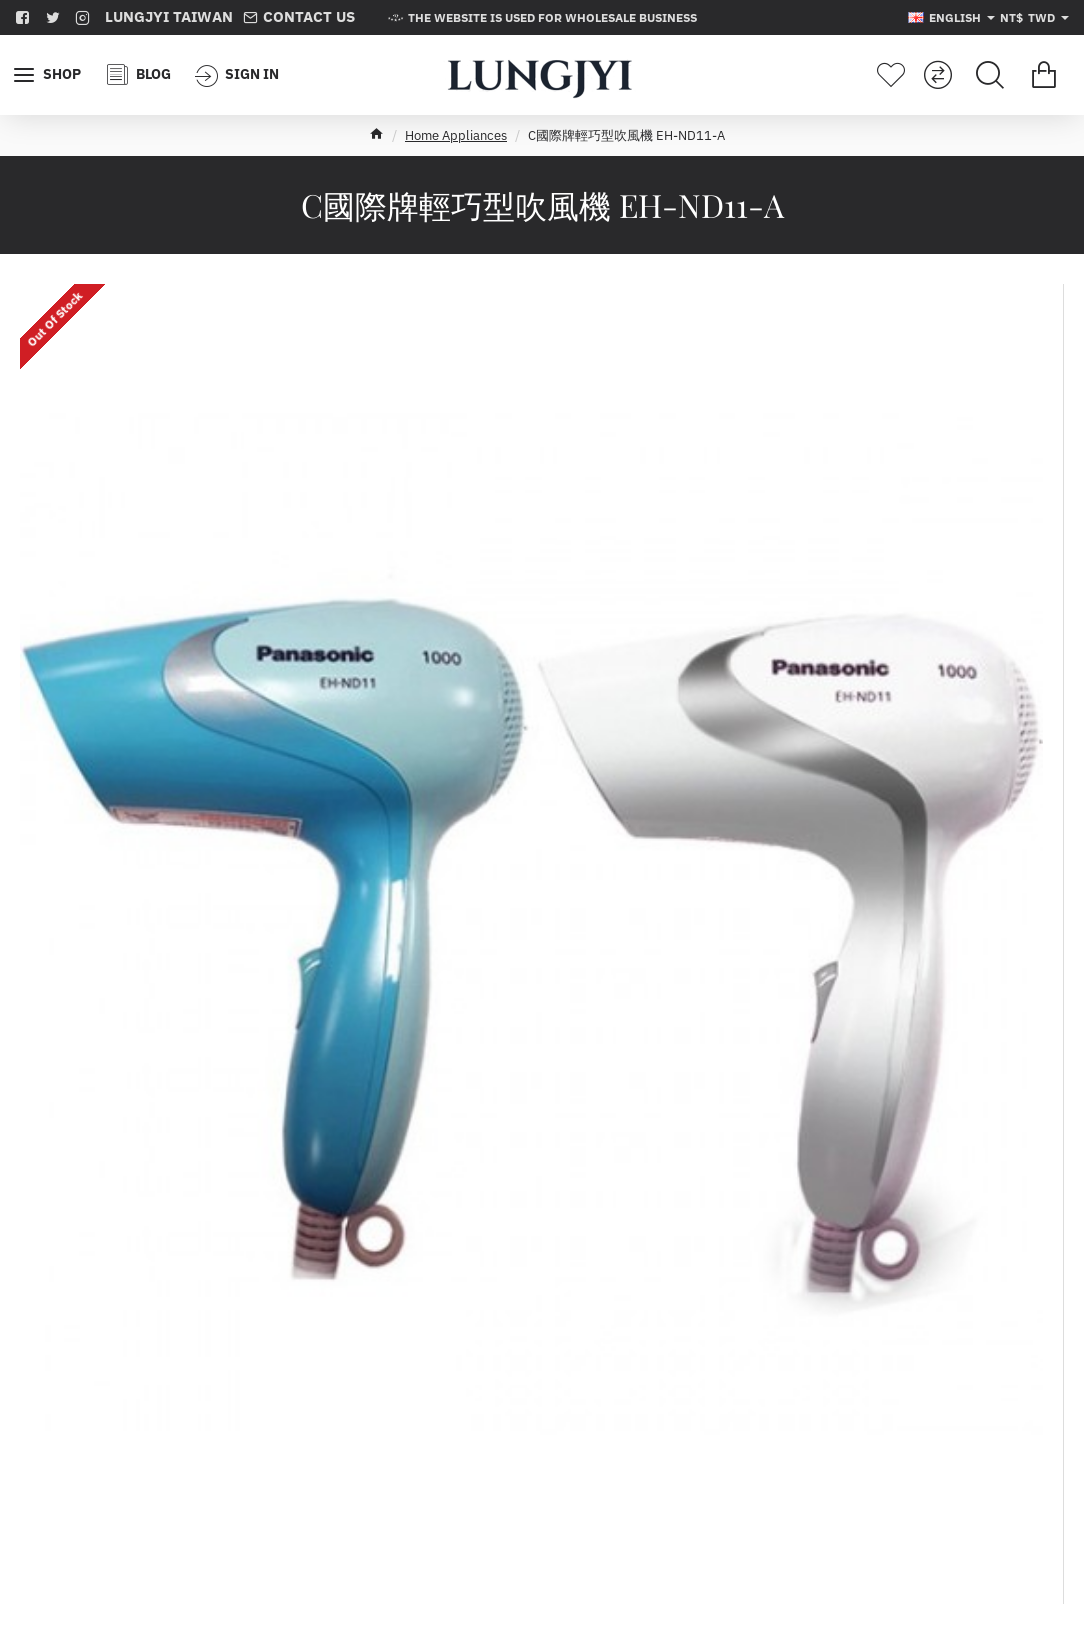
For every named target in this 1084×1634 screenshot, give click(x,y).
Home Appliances (456, 135)
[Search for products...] (990, 75)
